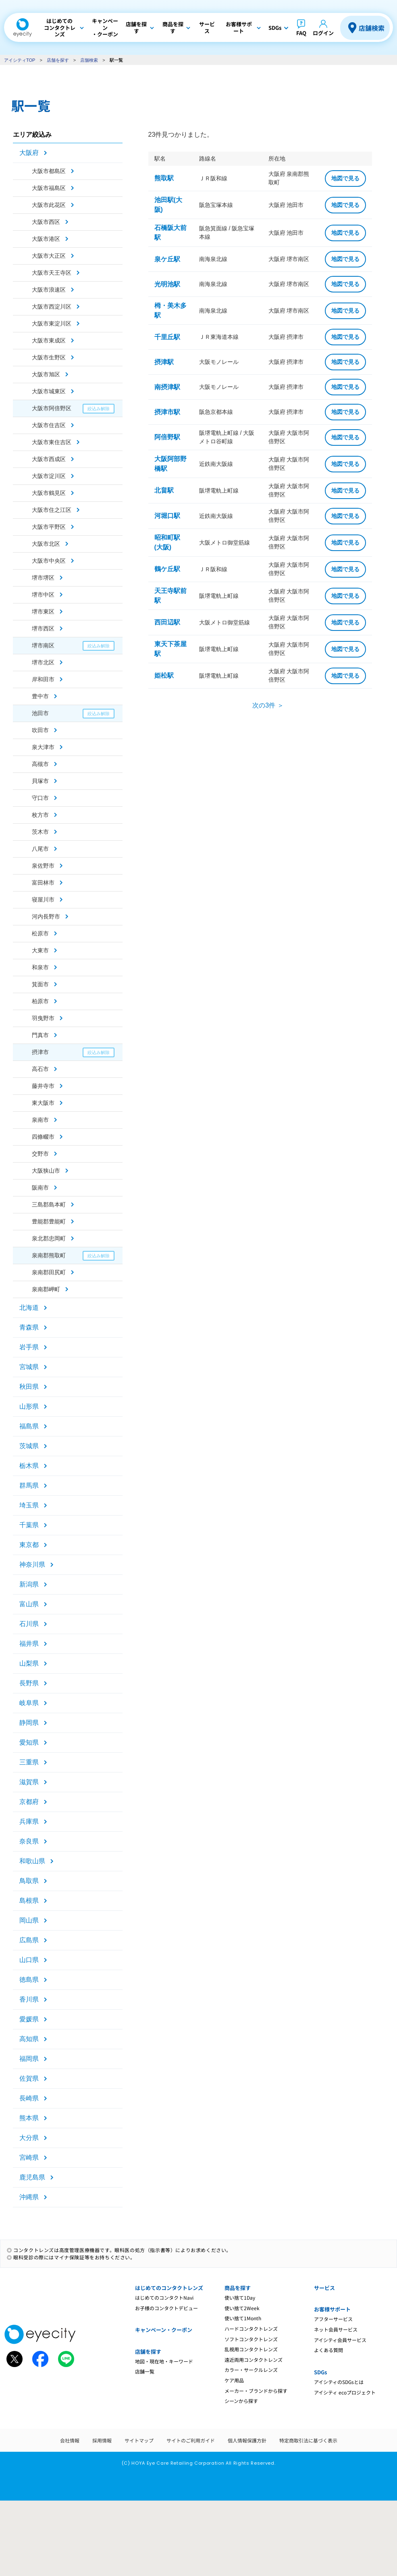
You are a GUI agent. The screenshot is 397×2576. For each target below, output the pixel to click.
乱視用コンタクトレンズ (251, 2349)
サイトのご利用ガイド (190, 2440)
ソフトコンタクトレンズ (251, 2339)
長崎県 (29, 2098)
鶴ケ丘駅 (167, 569)
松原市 (40, 933)
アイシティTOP (19, 60)
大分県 (29, 2137)
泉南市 (40, 1120)
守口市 (40, 798)
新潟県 (29, 1584)
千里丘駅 (167, 337)
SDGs (320, 2372)
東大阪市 (43, 1103)
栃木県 (29, 1465)
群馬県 (29, 1485)
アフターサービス (333, 2318)
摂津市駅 (167, 412)
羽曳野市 (43, 1018)
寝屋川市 (43, 899)
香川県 (29, 1999)
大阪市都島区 (49, 171)
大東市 (40, 950)
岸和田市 (43, 679)
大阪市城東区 (49, 391)
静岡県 (29, 1722)
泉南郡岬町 (46, 1289)
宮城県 (29, 1366)
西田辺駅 (167, 622)
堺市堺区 (43, 577)
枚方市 (40, 815)
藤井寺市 (43, 1086)
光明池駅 (167, 284)
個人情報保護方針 (247, 2440)
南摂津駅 (167, 387)
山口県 (29, 1959)
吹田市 (40, 730)
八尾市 (40, 848)
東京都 (29, 1544)
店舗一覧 (144, 2371)
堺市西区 (43, 628)
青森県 (29, 1327)
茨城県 (29, 1445)
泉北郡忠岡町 (49, 1238)
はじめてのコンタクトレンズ (169, 2288)
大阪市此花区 (49, 205)
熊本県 (29, 2118)
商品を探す (237, 2288)
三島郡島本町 (49, 1204)
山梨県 (29, 1663)
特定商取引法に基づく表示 (308, 2440)
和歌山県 (32, 1861)
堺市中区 (43, 594)
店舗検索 (372, 28)
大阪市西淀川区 (51, 306)
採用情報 (102, 2440)
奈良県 (29, 1841)
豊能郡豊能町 (49, 1221)
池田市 (40, 713)
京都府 (29, 1801)
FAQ (301, 33)
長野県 (29, 1683)
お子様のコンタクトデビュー (166, 2308)
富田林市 (43, 882)
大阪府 (29, 152)
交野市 (40, 1153)
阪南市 (40, 1187)
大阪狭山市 (46, 1170)
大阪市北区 (46, 544)
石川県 (29, 1623)
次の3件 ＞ (267, 705)
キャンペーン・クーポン (163, 2330)
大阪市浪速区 (49, 289)
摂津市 (40, 1052)
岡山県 (29, 1920)
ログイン (323, 33)
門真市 (40, 1035)
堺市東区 (43, 611)
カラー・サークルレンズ (251, 2369)
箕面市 (40, 984)
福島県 (29, 1426)
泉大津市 (43, 747)
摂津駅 (164, 362)
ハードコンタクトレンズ (251, 2328)
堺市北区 (43, 662)
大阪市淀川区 (49, 476)
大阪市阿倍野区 (51, 408)
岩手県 (29, 1347)
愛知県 (29, 1742)
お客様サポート (332, 2309)
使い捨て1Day (239, 2297)
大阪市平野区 (49, 527)
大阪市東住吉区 (51, 442)
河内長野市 (46, 916)
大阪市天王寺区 (51, 272)
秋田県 (29, 1386)
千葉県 (29, 1525)
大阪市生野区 (49, 357)
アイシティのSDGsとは (339, 2381)
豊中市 (40, 696)
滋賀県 (29, 1782)
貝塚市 (40, 781)
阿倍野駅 (167, 437)
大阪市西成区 (49, 459)
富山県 (29, 1604)
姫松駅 (164, 675)
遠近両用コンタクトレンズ (253, 2359)
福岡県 (29, 2058)
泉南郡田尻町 (49, 1272)
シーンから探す (241, 2400)
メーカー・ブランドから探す (255, 2390)
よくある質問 (328, 2349)
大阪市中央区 (49, 560)
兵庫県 (29, 1821)
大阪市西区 (46, 222)
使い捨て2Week (242, 2308)
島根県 (29, 1900)
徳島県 (29, 1979)
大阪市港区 (46, 239)
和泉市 (40, 967)
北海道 (29, 1307)
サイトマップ (139, 2440)
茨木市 (40, 832)
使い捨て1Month (242, 2318)
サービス (324, 2288)
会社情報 (69, 2440)
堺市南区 (43, 645)
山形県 (29, 1406)
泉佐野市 (43, 865)
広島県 (29, 1940)
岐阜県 (29, 1702)
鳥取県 (29, 1880)
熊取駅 (164, 178)
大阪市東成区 (49, 340)
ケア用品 (234, 2380)
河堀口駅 (167, 515)
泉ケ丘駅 (167, 259)
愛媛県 (29, 2019)
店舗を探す (58, 60)
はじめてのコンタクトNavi (164, 2297)
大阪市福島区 (49, 188)
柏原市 (40, 1001)
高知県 (29, 2038)
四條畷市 (43, 1137)
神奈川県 (32, 1564)
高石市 (40, 1069)
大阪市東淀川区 (51, 323)
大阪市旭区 (46, 374)
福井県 (29, 1643)
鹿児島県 (32, 2177)
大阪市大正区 (49, 256)
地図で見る (345, 178)
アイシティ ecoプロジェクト (345, 2392)
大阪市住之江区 (51, 510)
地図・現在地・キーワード (164, 2361)
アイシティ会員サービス (340, 2339)
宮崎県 (29, 2157)
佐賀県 (29, 2078)
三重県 (29, 1762)
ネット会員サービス (336, 2329)
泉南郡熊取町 (49, 1255)
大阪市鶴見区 (49, 493)
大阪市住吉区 (49, 425)
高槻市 (40, 764)
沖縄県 (29, 2197)
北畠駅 (164, 490)
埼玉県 (29, 1505)
